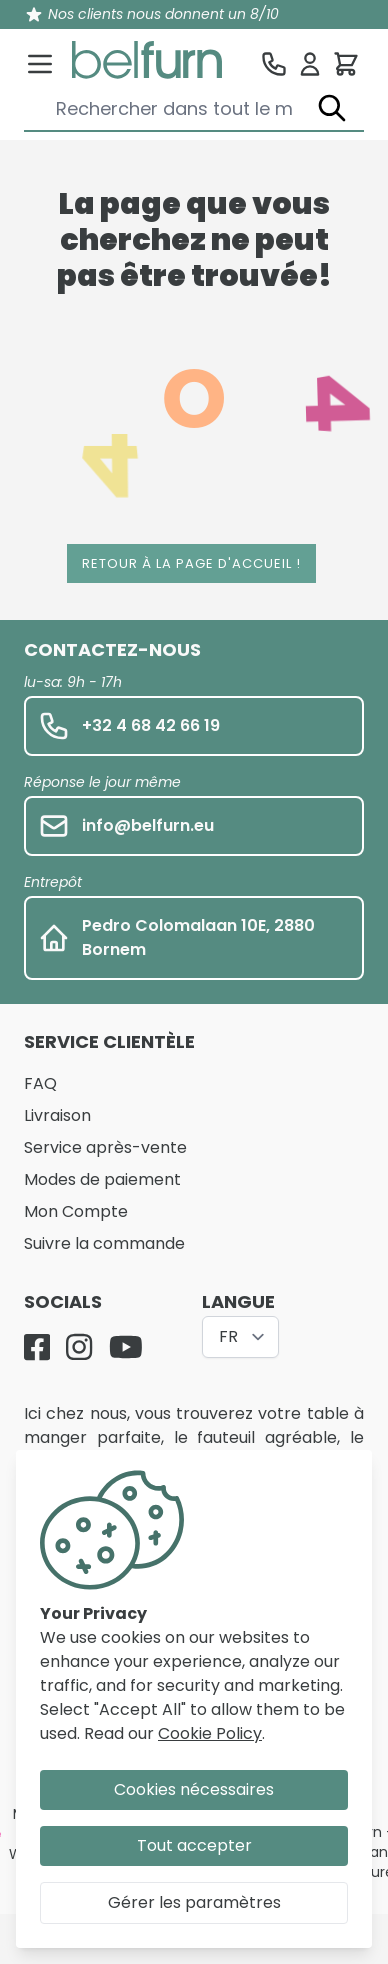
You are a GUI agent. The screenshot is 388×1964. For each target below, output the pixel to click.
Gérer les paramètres (194, 1902)
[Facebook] (37, 1347)
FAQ (40, 1083)
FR (228, 1336)
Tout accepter (194, 1845)
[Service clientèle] (274, 64)
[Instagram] (79, 1347)
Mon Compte (76, 1211)
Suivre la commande (104, 1243)
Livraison (57, 1115)
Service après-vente (105, 1147)
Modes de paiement (102, 1179)
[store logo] (147, 60)
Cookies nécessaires (194, 1789)
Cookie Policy (210, 1733)
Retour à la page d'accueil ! (191, 563)
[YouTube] (126, 1347)
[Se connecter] (310, 64)
